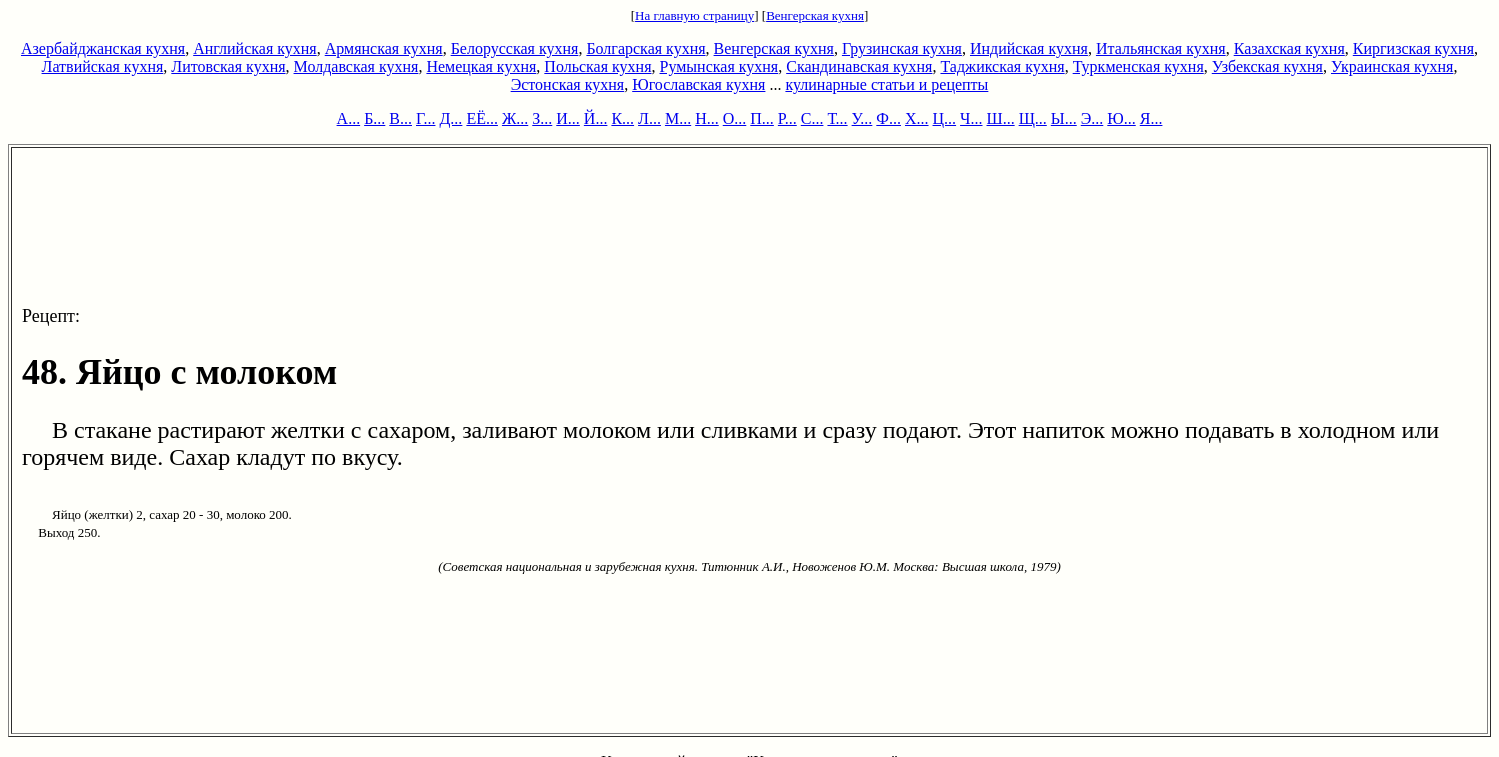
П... (762, 118)
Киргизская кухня (1413, 48)
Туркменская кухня (1138, 66)
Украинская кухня (1392, 66)
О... (735, 118)
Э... (1092, 118)
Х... (917, 118)
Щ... (1033, 118)
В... (400, 118)
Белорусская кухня (515, 48)
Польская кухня (597, 66)
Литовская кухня (228, 66)
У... (862, 118)
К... (622, 118)
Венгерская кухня (815, 15)
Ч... (971, 118)
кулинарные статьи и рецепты (886, 84)
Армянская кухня (384, 48)
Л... (649, 118)
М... (678, 118)
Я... (1151, 118)
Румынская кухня (719, 66)
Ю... (1121, 118)
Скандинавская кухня (859, 66)
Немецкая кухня (481, 66)
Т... (837, 118)
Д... (450, 118)
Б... (374, 118)
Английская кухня (255, 48)
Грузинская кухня (902, 48)
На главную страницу (694, 15)
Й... (596, 118)
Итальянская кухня (1161, 48)
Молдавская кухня (356, 66)
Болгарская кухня (645, 48)
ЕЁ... (482, 118)
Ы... (1064, 118)
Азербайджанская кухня (103, 48)
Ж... (515, 118)
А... (349, 118)
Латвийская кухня (103, 66)
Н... (707, 118)
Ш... (1001, 118)
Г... (425, 118)
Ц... (945, 118)
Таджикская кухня (1002, 66)
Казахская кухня (1289, 48)
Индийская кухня (1029, 48)
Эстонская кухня (568, 84)
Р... (787, 118)
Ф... (888, 118)
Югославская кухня (698, 84)
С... (812, 118)
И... (568, 118)
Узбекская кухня (1267, 66)
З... (542, 118)
